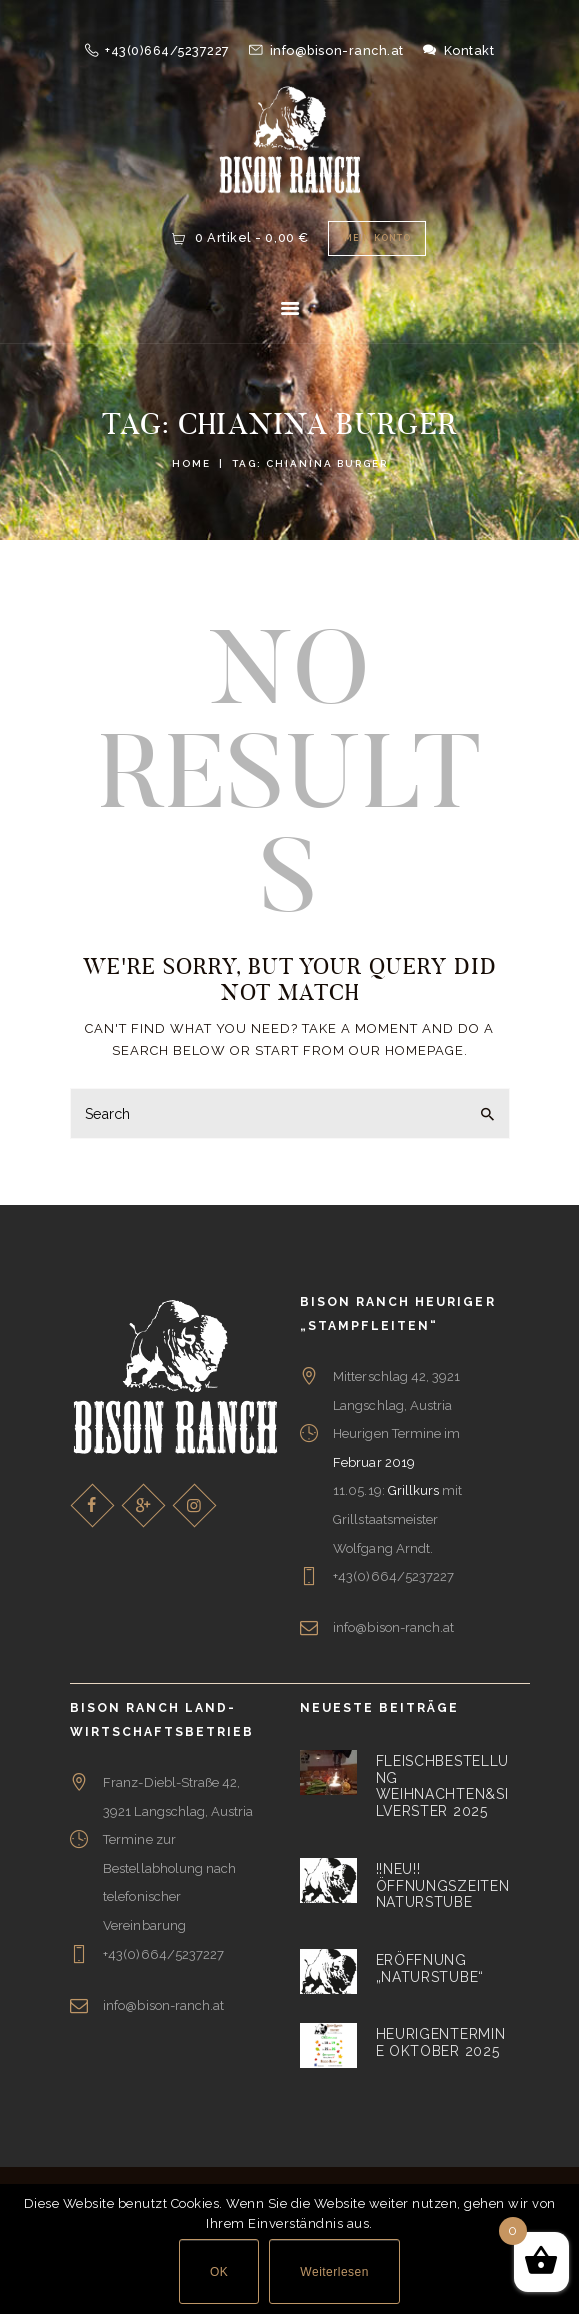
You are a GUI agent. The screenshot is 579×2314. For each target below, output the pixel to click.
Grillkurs (413, 1490)
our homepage (406, 1050)
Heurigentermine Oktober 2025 (441, 2043)
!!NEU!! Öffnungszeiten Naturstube (443, 1885)
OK (219, 2272)
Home (191, 463)
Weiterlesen (334, 2272)
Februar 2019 (373, 1462)
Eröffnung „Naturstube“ (430, 1968)
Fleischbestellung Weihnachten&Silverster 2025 (442, 1786)
